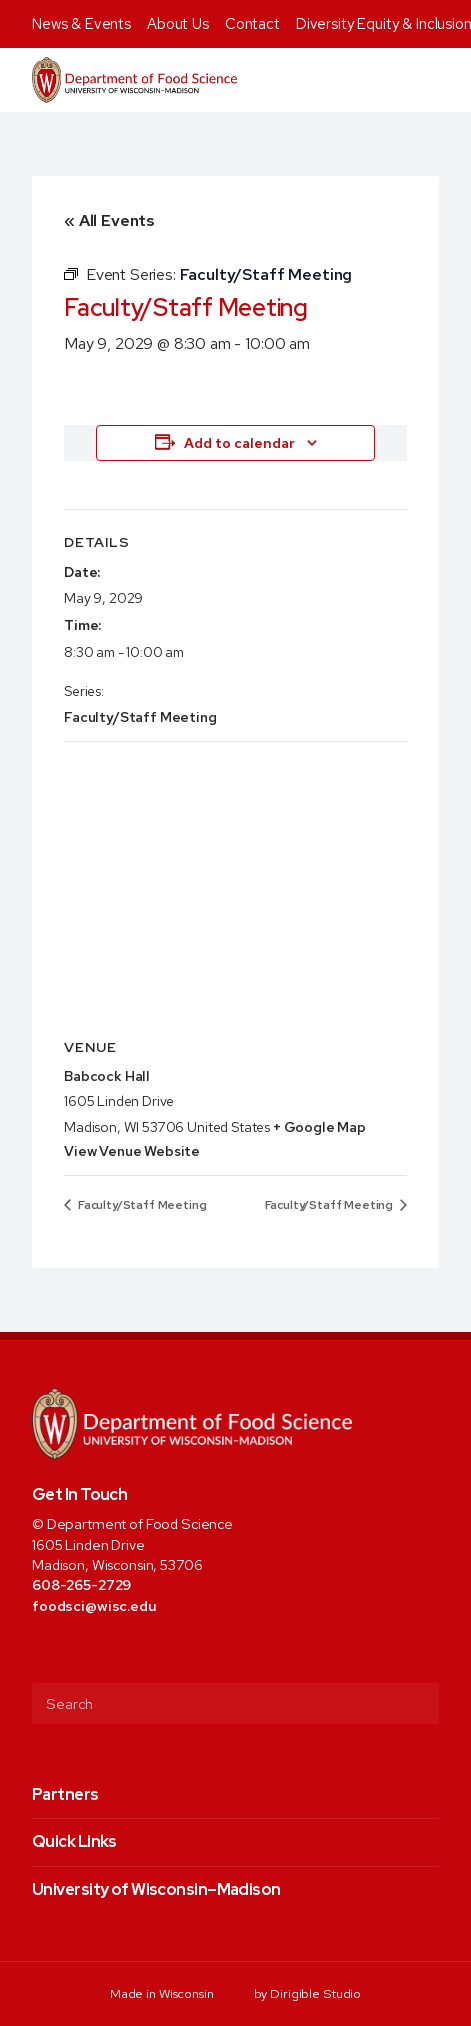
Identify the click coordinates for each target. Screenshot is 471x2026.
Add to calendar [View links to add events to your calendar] (239, 443)
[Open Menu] (444, 80)
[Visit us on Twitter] (68, 1649)
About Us (178, 24)
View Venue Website (132, 1151)
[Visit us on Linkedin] (123, 1649)
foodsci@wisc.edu (94, 1605)
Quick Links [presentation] (74, 1841)
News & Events (81, 24)
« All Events (109, 220)
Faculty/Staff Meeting (140, 717)
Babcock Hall (107, 1076)
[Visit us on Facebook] (41, 1649)
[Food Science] (134, 80)
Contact (252, 24)
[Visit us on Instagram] (95, 1649)
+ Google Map (319, 1127)
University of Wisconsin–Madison (156, 1889)
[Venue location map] (235, 886)
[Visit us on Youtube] (150, 1649)
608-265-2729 (81, 1584)
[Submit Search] (416, 1703)
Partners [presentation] (65, 1794)
